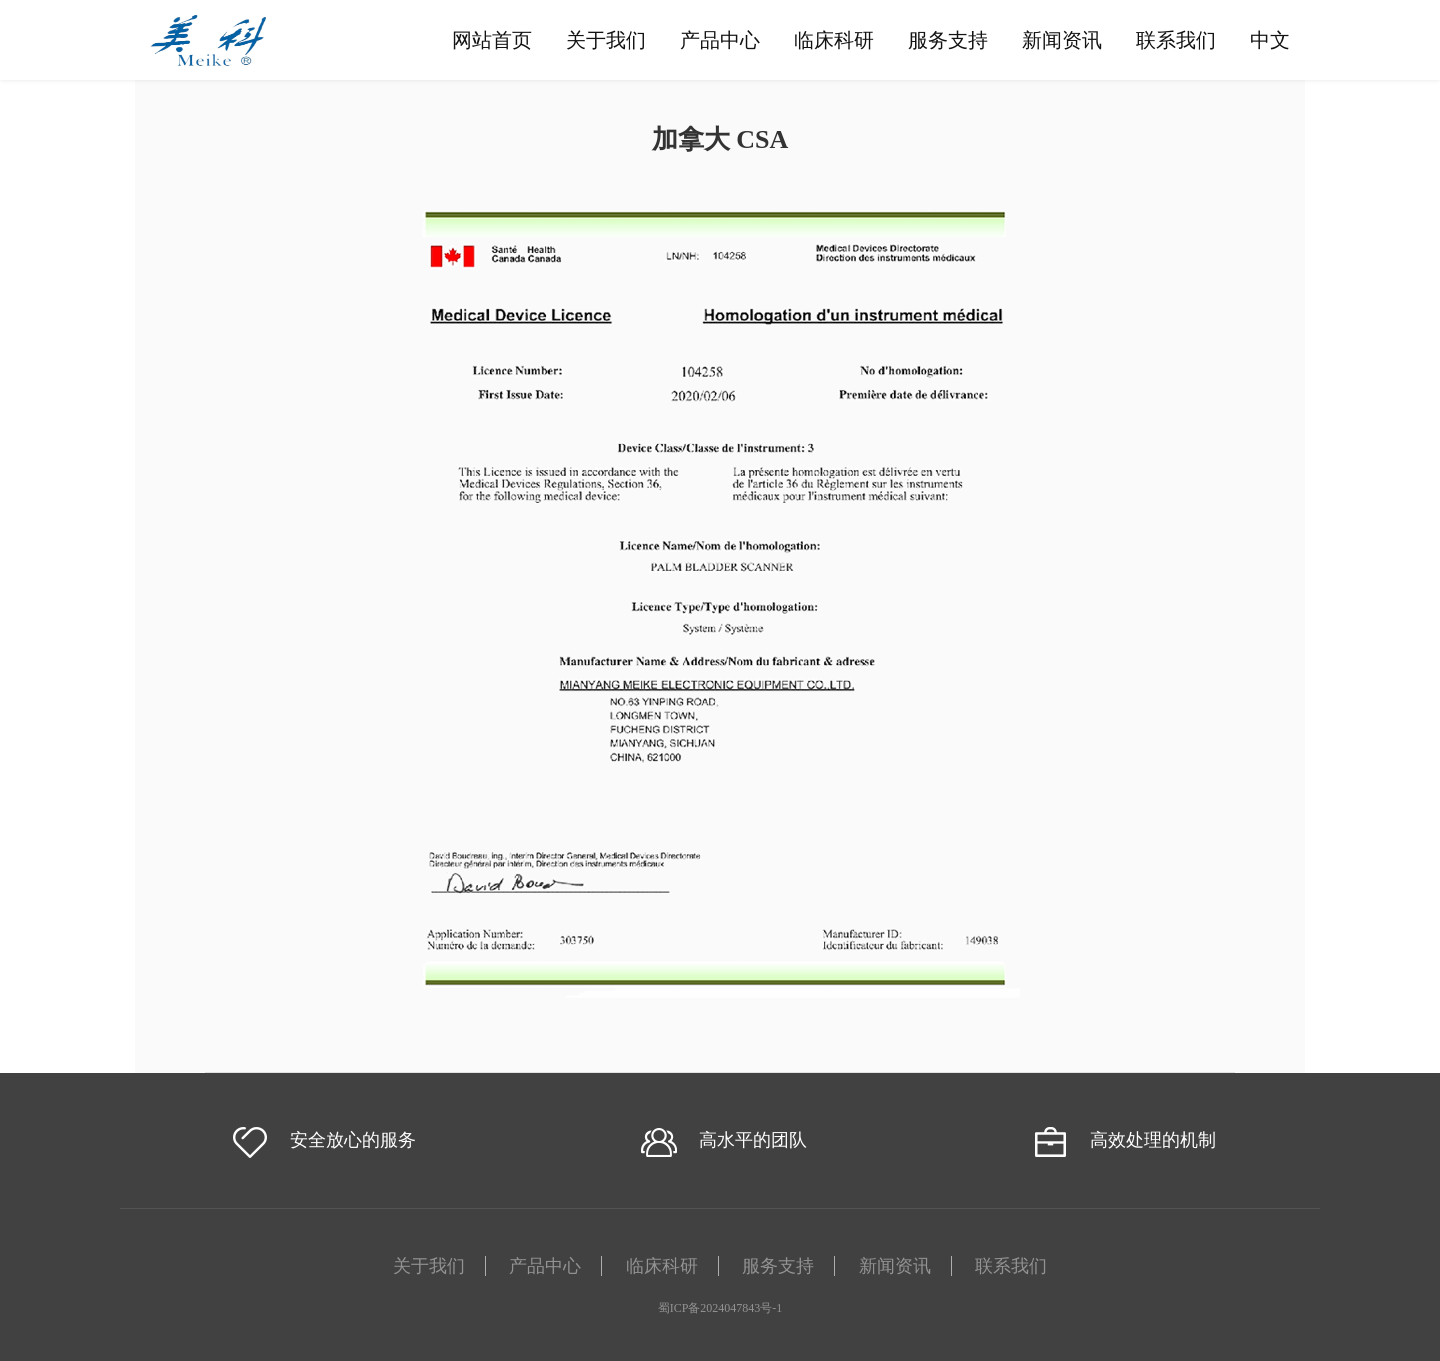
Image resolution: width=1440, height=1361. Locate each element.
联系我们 (1176, 40)
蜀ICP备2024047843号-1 (720, 1308)
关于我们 (606, 40)
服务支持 (948, 40)
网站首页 (492, 40)
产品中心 (720, 40)
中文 (1270, 40)
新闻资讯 (1062, 40)
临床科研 (834, 40)
